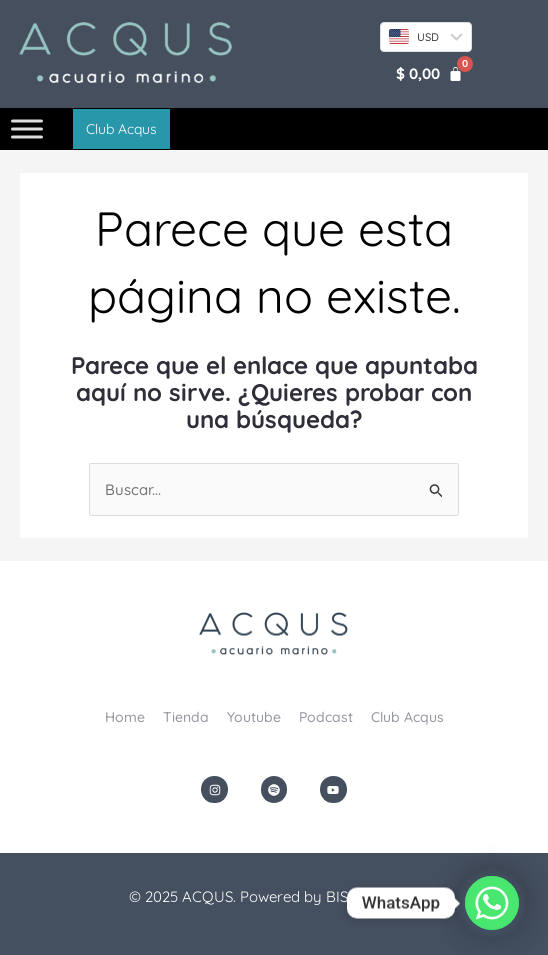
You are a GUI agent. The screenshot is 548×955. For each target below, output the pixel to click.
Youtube (254, 717)
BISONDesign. (373, 896)
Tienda (186, 717)
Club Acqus (407, 717)
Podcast (326, 717)
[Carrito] (429, 73)
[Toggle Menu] (27, 129)
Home (125, 717)
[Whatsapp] (492, 903)
